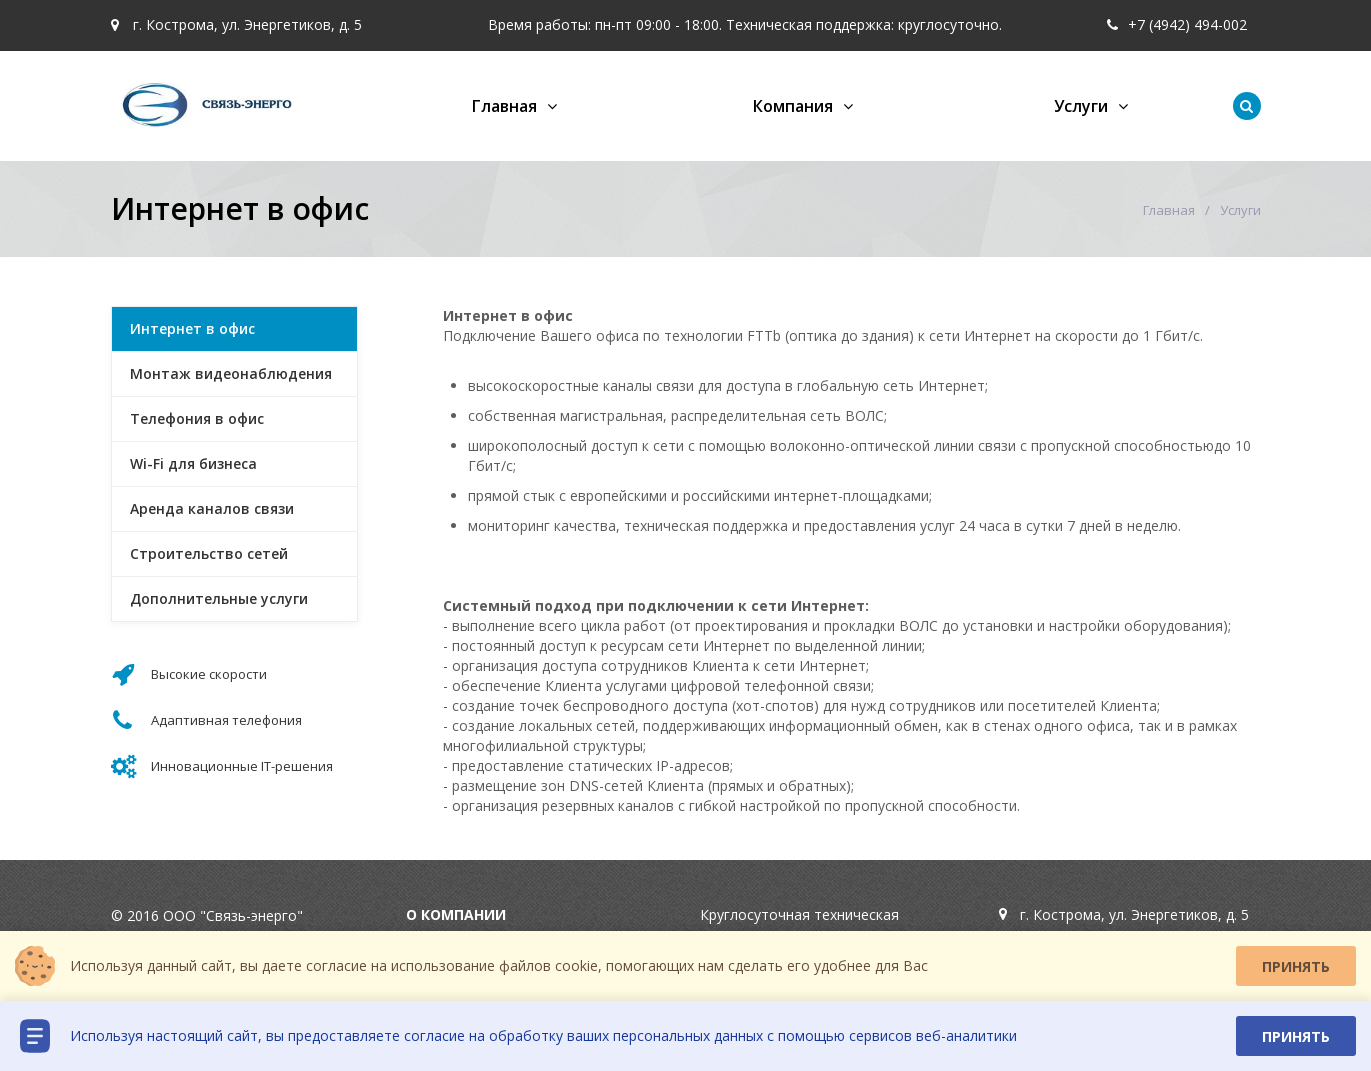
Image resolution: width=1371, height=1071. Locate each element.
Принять (1296, 966)
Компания (793, 106)
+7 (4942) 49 (1158, 24)
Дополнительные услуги (219, 598)
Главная (504, 106)
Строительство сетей (209, 553)
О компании (456, 914)
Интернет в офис (192, 328)
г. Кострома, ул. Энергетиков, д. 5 (236, 24)
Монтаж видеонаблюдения (231, 373)
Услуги (1081, 106)
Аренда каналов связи (212, 508)
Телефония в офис (197, 418)
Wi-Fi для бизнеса (193, 463)
